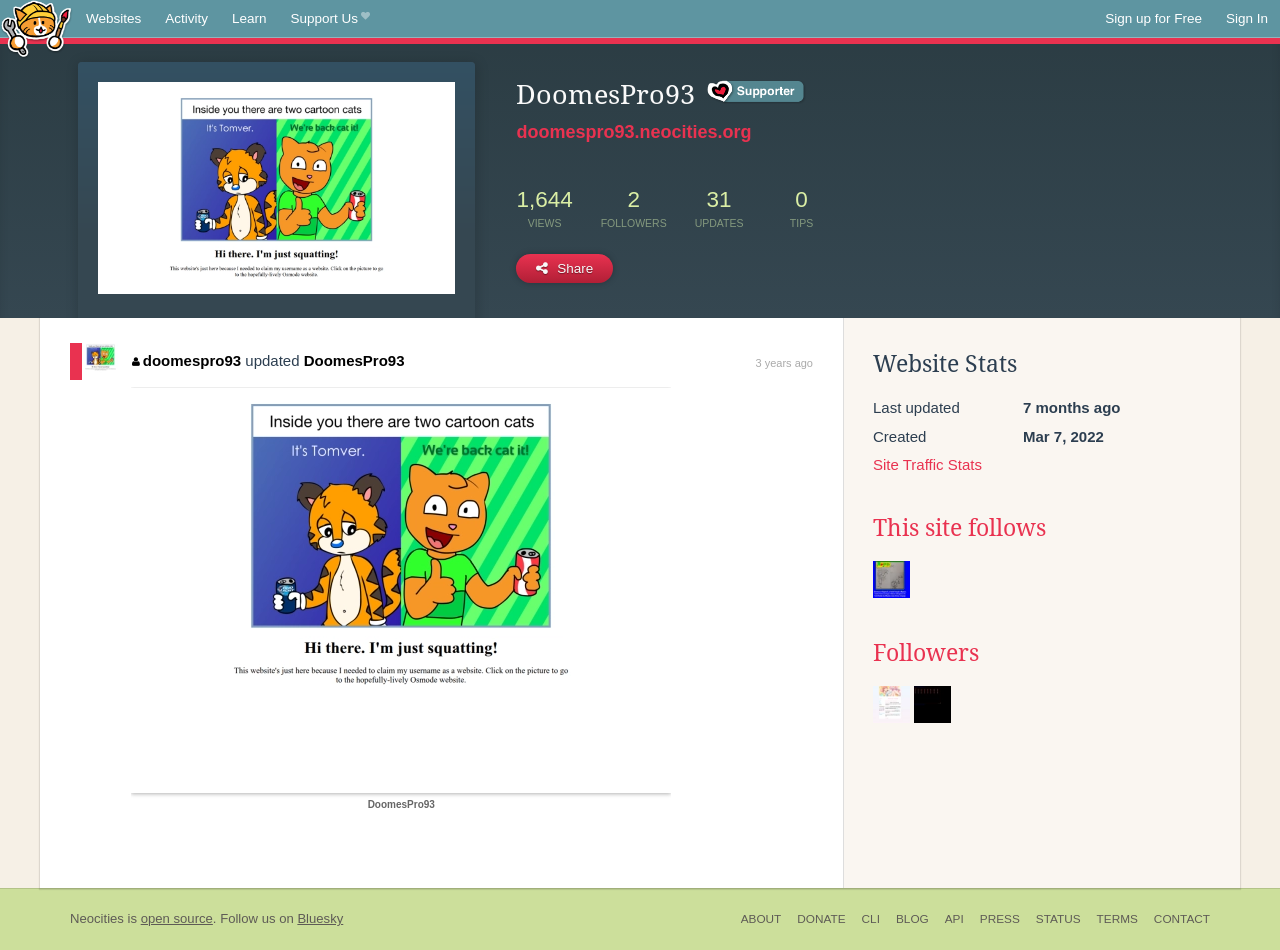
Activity (186, 18)
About (761, 919)
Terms (1117, 919)
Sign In (1247, 18)
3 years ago (784, 363)
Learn (249, 18)
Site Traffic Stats (927, 464)
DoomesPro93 (354, 360)
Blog (912, 919)
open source (177, 918)
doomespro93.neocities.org (633, 132)
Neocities (97, 918)
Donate (821, 919)
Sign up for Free (1153, 18)
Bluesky (320, 918)
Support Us (330, 19)
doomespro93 (186, 360)
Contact (1182, 919)
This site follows (959, 528)
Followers (926, 653)
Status (1058, 919)
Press (1000, 919)
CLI (871, 919)
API (954, 919)
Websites (113, 18)
